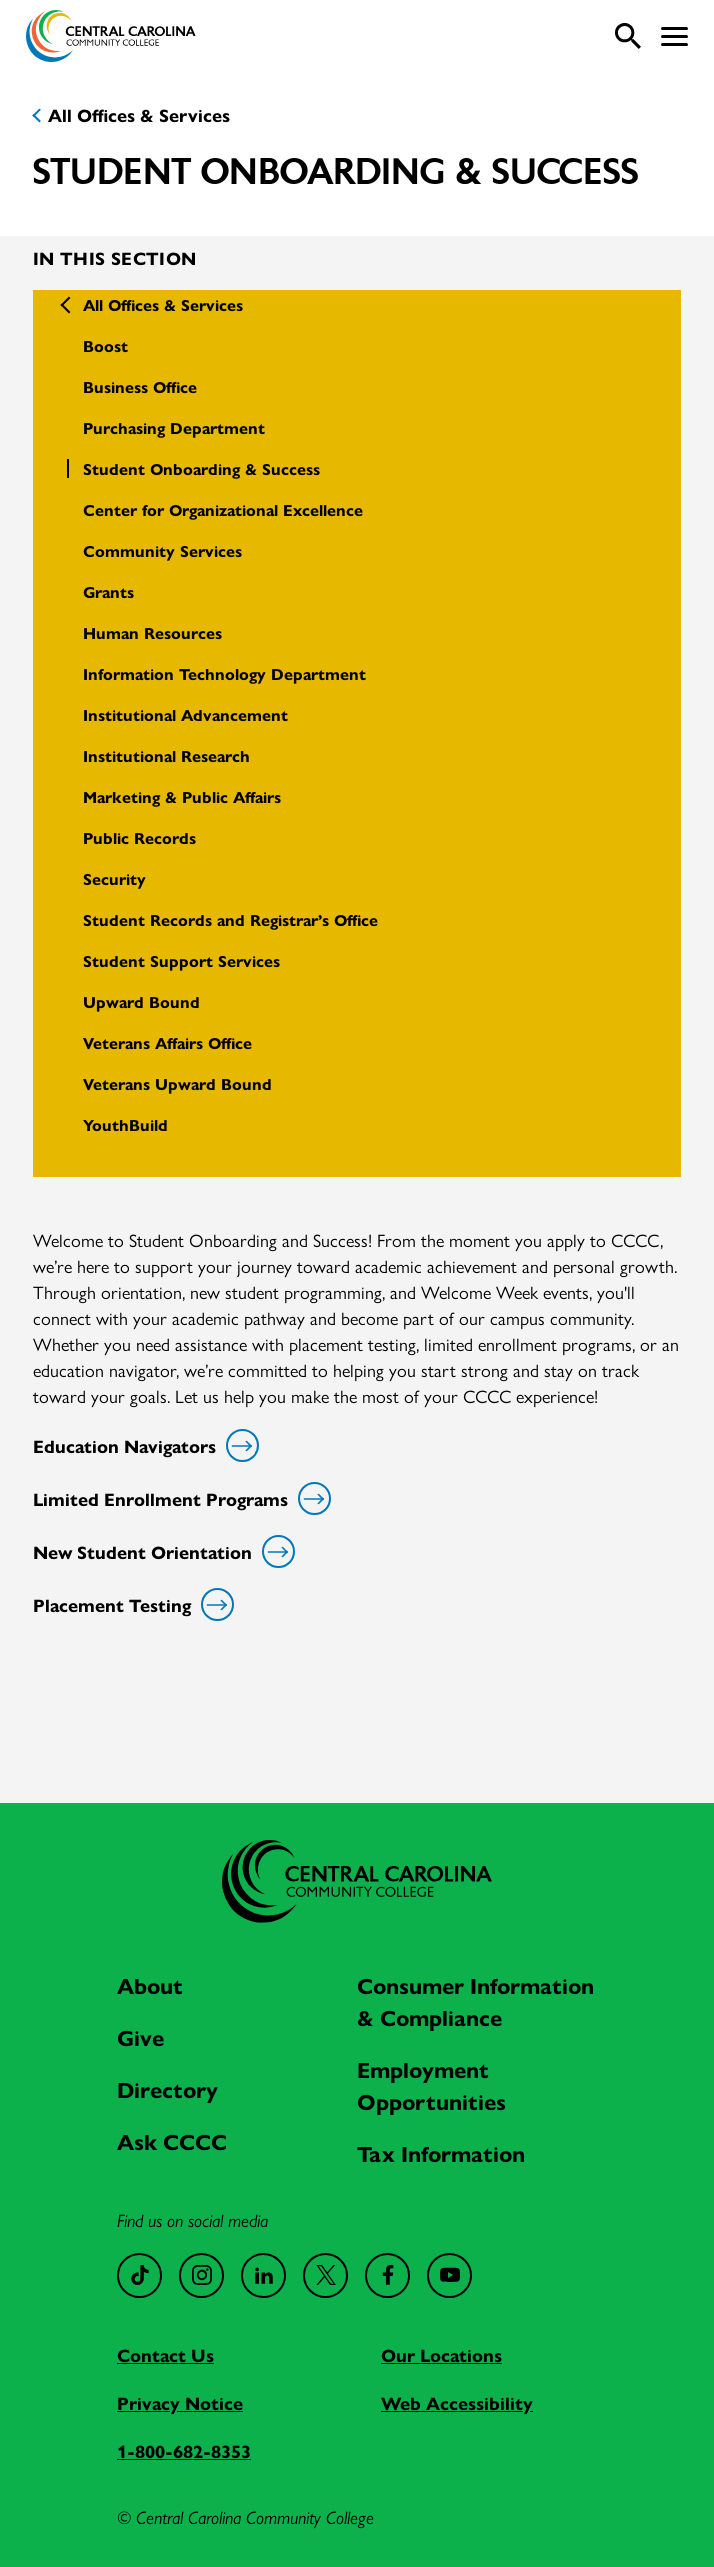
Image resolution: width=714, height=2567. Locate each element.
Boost (105, 345)
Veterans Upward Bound (177, 1083)
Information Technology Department (224, 673)
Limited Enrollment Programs (178, 1498)
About (150, 1985)
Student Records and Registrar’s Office (230, 919)
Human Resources (152, 632)
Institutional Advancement (185, 714)
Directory (167, 2089)
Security (114, 878)
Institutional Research (166, 755)
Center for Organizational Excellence (223, 509)
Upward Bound (141, 1001)
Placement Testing (130, 1604)
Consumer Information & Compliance (475, 2001)
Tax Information (441, 2153)
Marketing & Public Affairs (182, 796)
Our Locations (441, 2354)
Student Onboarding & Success (201, 468)
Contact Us (165, 2354)
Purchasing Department (174, 427)
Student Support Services (181, 960)
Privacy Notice (180, 2402)
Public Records (139, 837)
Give (140, 2037)
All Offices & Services (139, 114)
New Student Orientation (160, 1551)
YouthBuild (125, 1124)
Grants (108, 591)
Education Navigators (142, 1445)
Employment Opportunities (431, 2085)
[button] (674, 36)
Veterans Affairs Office (167, 1042)
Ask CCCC (172, 2141)
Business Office (140, 386)
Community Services (162, 550)
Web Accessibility (457, 2402)
